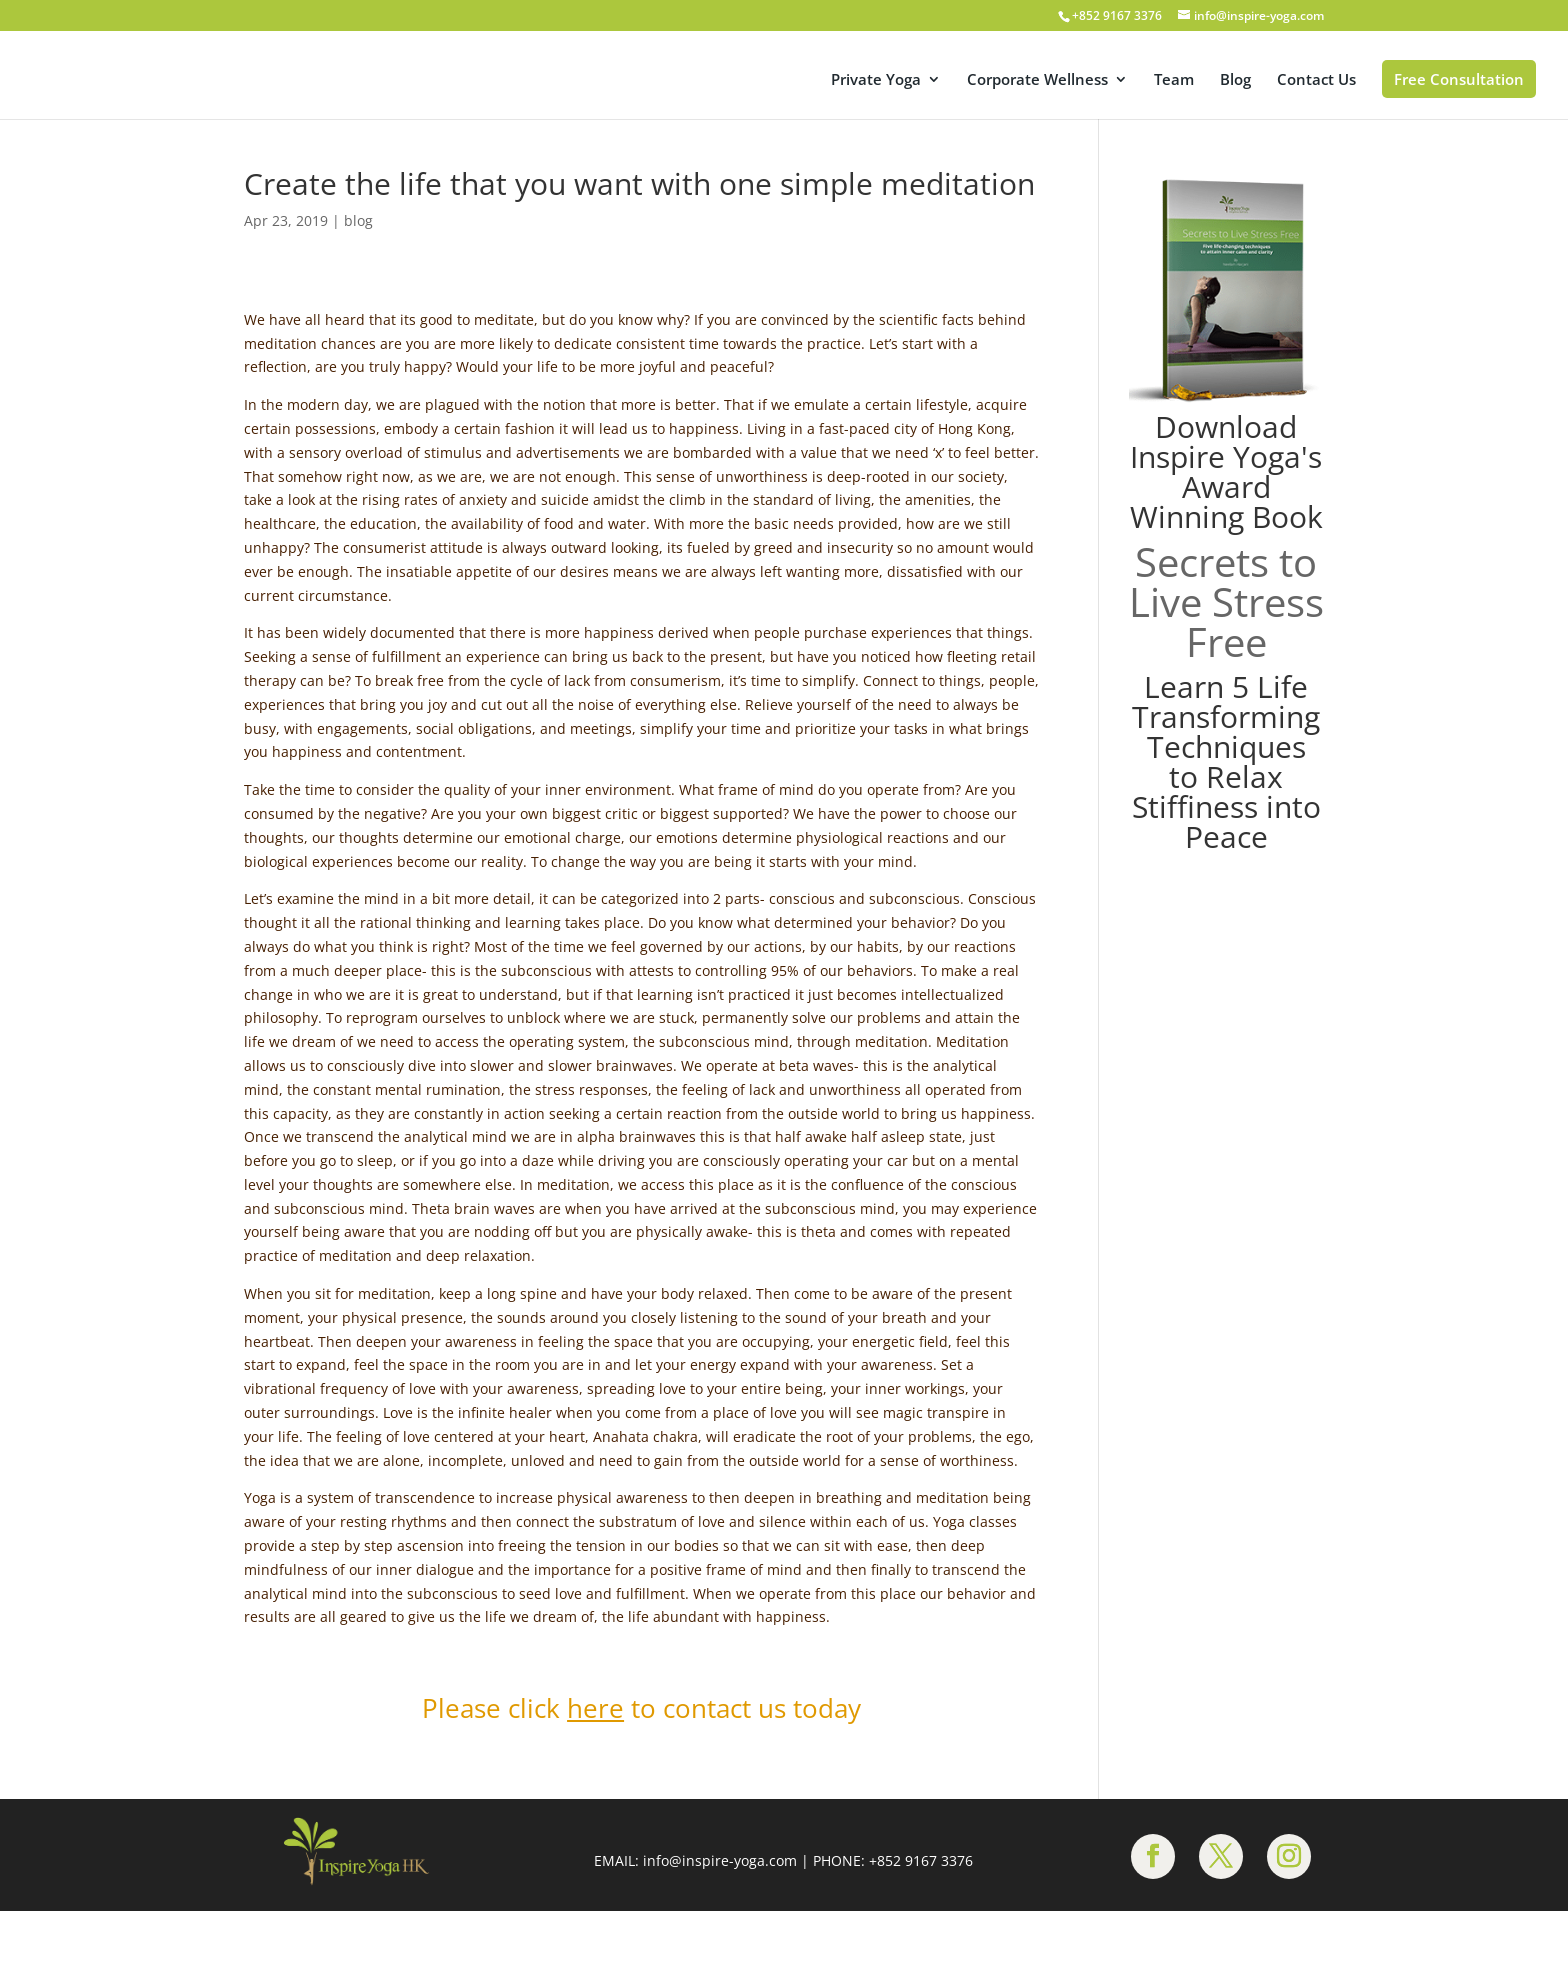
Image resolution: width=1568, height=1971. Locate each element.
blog (358, 220)
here (595, 1708)
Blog (1235, 80)
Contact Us (1316, 80)
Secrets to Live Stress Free (1226, 601)
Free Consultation (1459, 79)
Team (1174, 80)
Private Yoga (876, 80)
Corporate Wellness (1037, 80)
